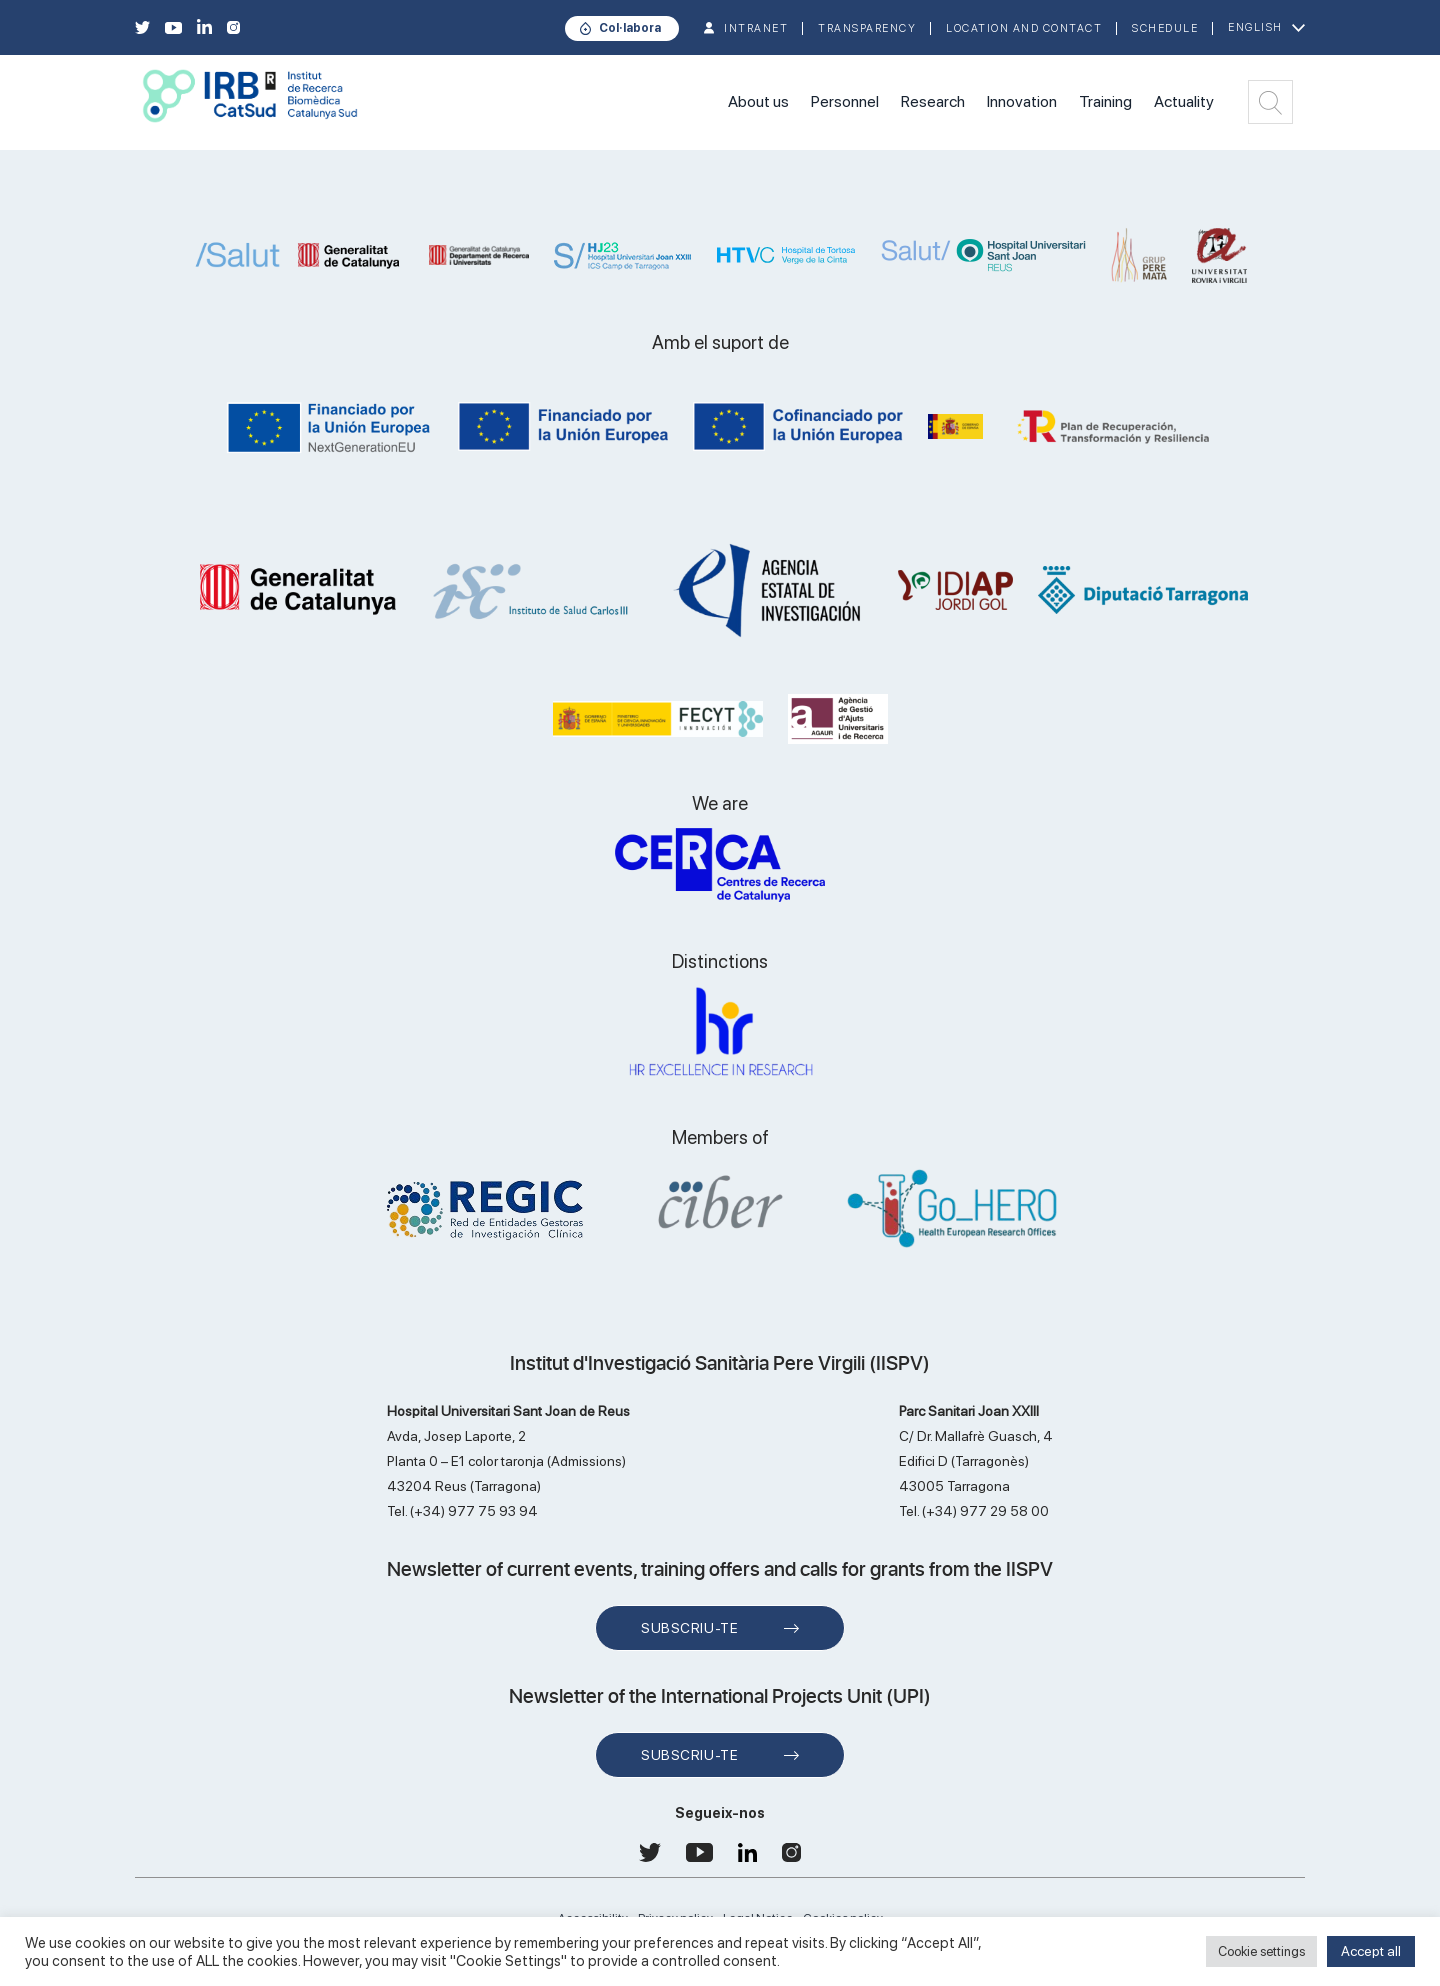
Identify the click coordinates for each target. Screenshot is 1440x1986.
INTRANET (756, 28)
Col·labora (630, 28)
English (1255, 27)
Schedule (1165, 28)
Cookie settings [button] (1261, 1951)
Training (1105, 101)
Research (933, 101)
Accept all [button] (1371, 1951)
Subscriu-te (689, 1628)
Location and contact (1024, 28)
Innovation (1022, 101)
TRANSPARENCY (867, 28)
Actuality (1184, 101)
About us (758, 101)
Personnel (845, 101)
